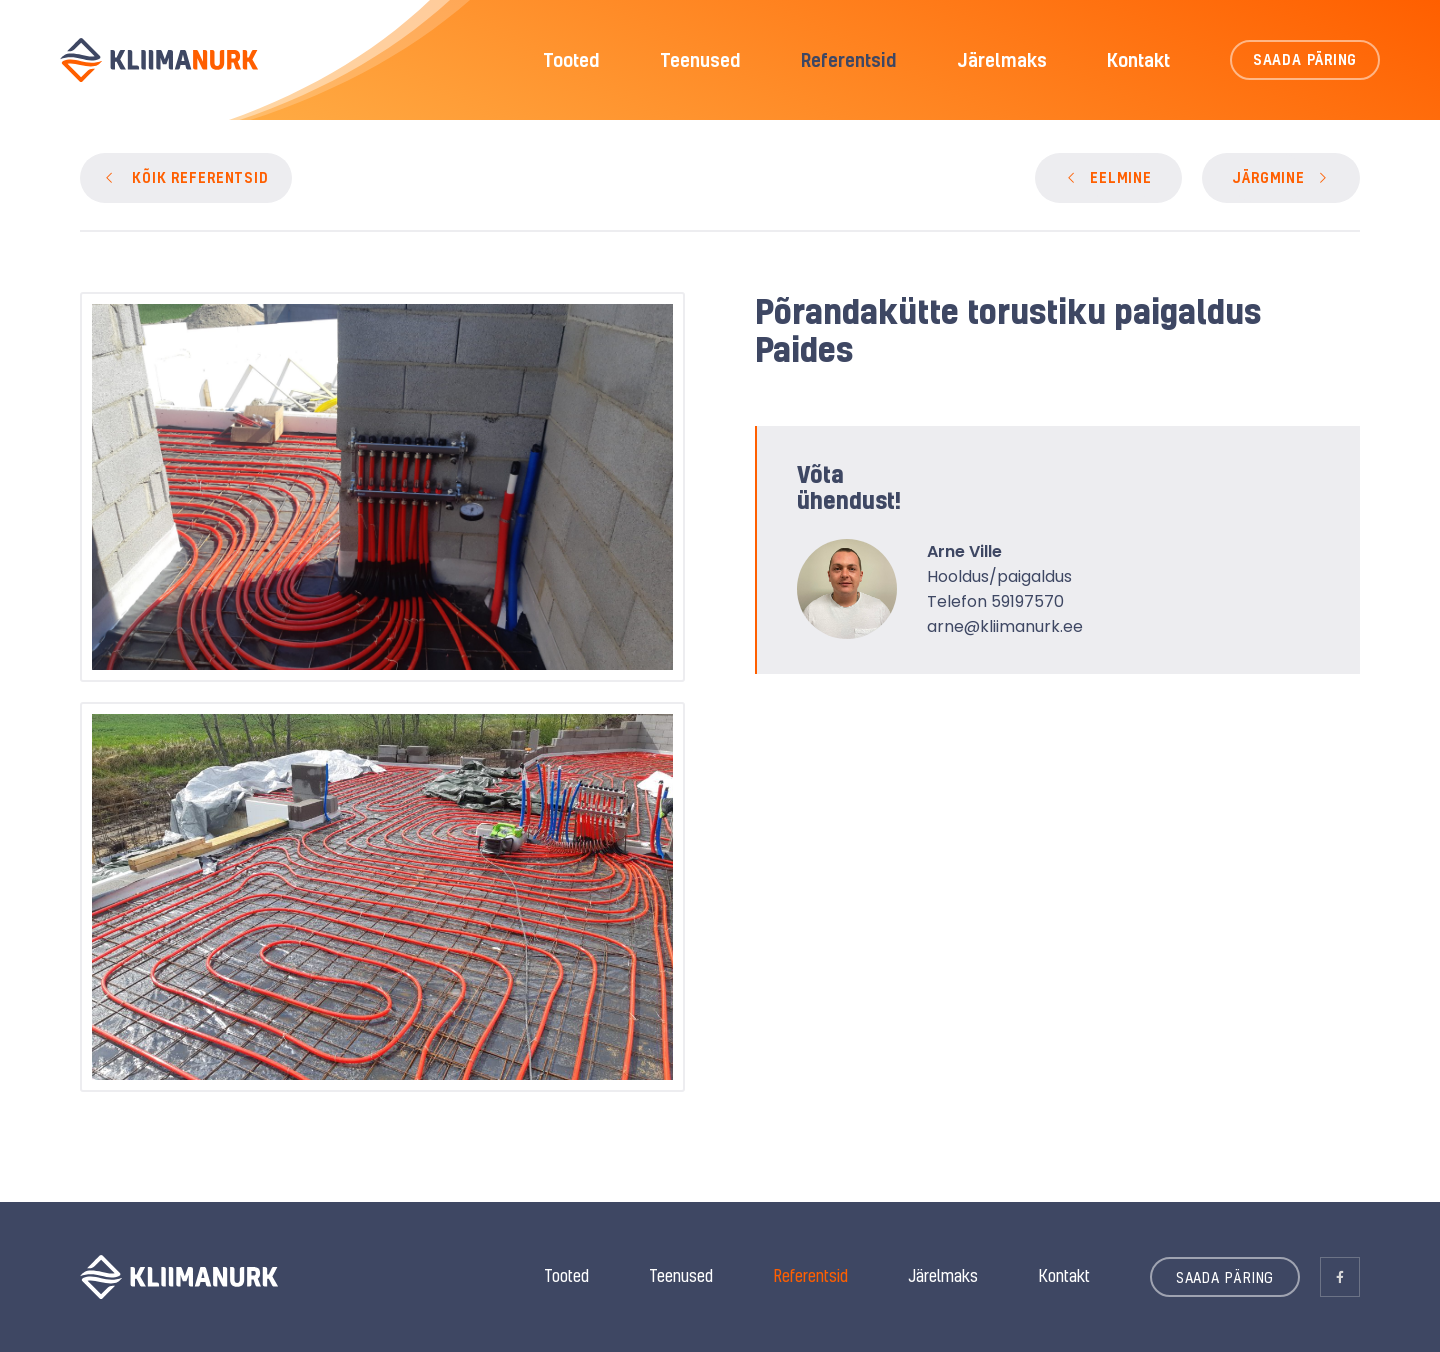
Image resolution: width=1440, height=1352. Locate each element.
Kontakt (1138, 60)
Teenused (700, 60)
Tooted (571, 60)
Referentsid (849, 60)
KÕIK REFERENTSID (200, 177)
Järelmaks (1002, 60)
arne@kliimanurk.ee (1005, 626)
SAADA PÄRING (1305, 59)
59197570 (1027, 601)
